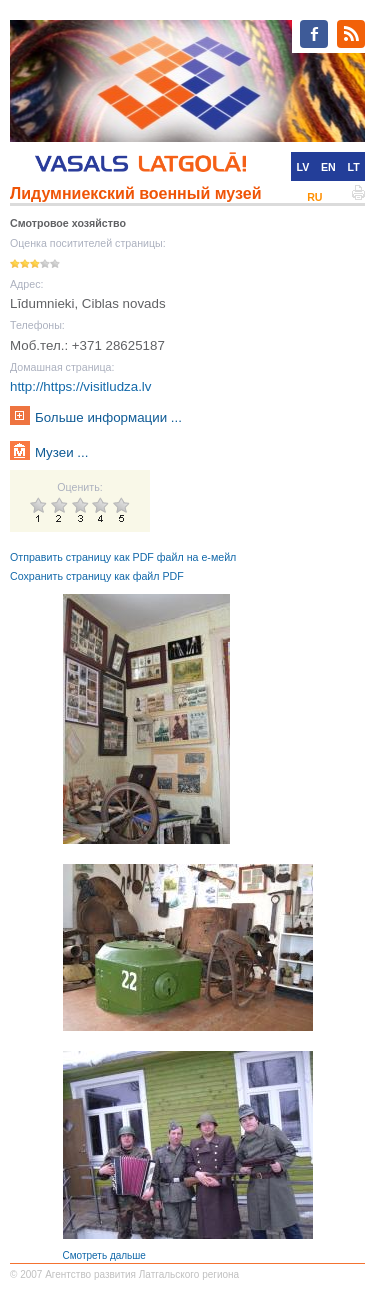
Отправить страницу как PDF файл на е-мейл (123, 557)
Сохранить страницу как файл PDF (97, 576)
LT (354, 167)
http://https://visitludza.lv (81, 386)
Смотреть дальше (104, 1255)
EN (328, 167)
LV (302, 167)
